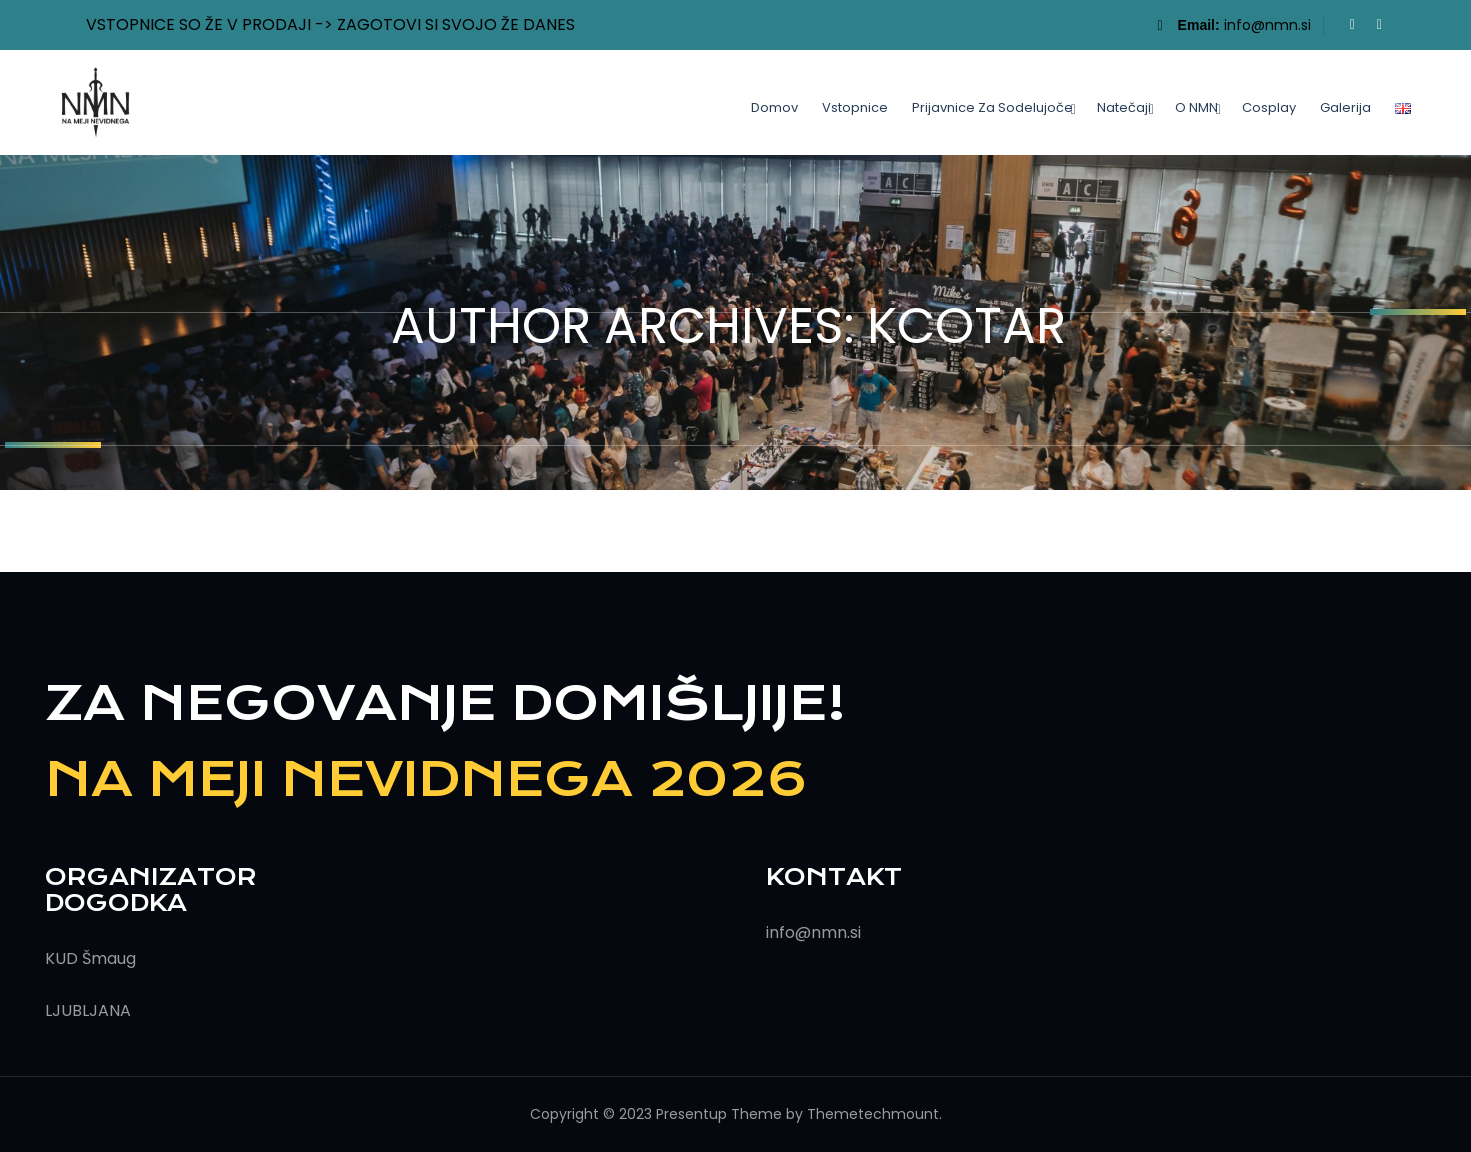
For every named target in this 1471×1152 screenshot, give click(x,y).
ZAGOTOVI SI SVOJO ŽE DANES (456, 24)
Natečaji (1124, 107)
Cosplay (1269, 107)
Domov (774, 107)
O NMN (1196, 107)
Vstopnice (855, 107)
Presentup (691, 1114)
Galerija (1345, 107)
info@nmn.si (1267, 25)
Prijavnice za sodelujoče (992, 107)
